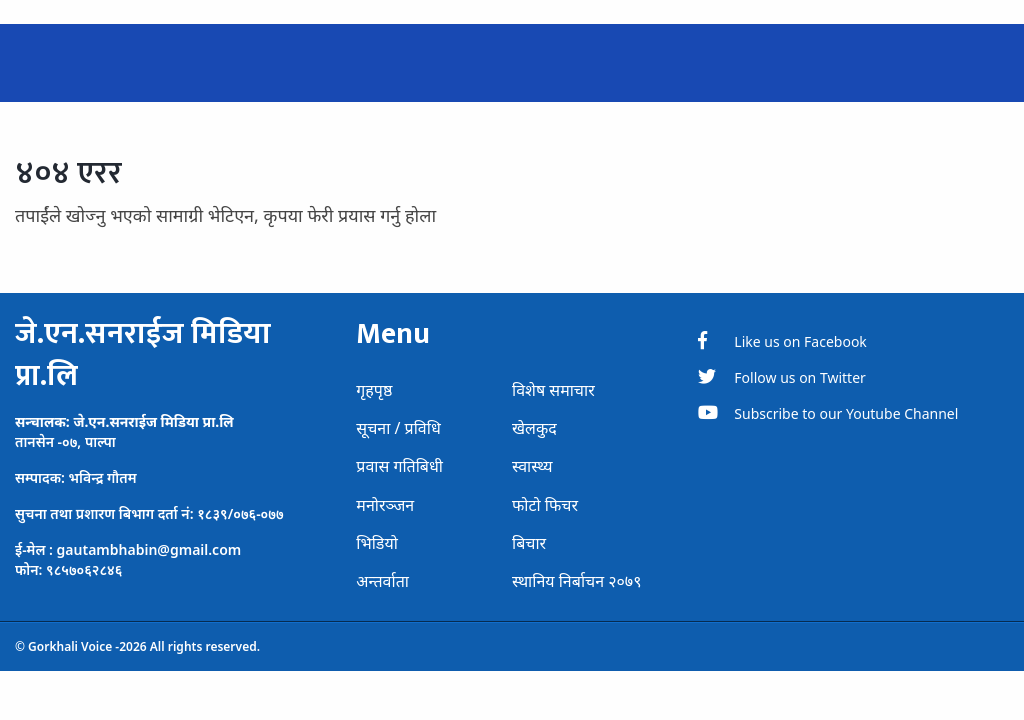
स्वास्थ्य (532, 466)
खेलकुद (534, 428)
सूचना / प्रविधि (398, 428)
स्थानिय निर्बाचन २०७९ (577, 581)
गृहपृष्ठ (374, 390)
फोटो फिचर (545, 505)
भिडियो (377, 543)
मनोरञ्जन (385, 505)
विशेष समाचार (553, 390)
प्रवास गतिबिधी (399, 466)
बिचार (529, 543)
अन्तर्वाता (382, 581)
